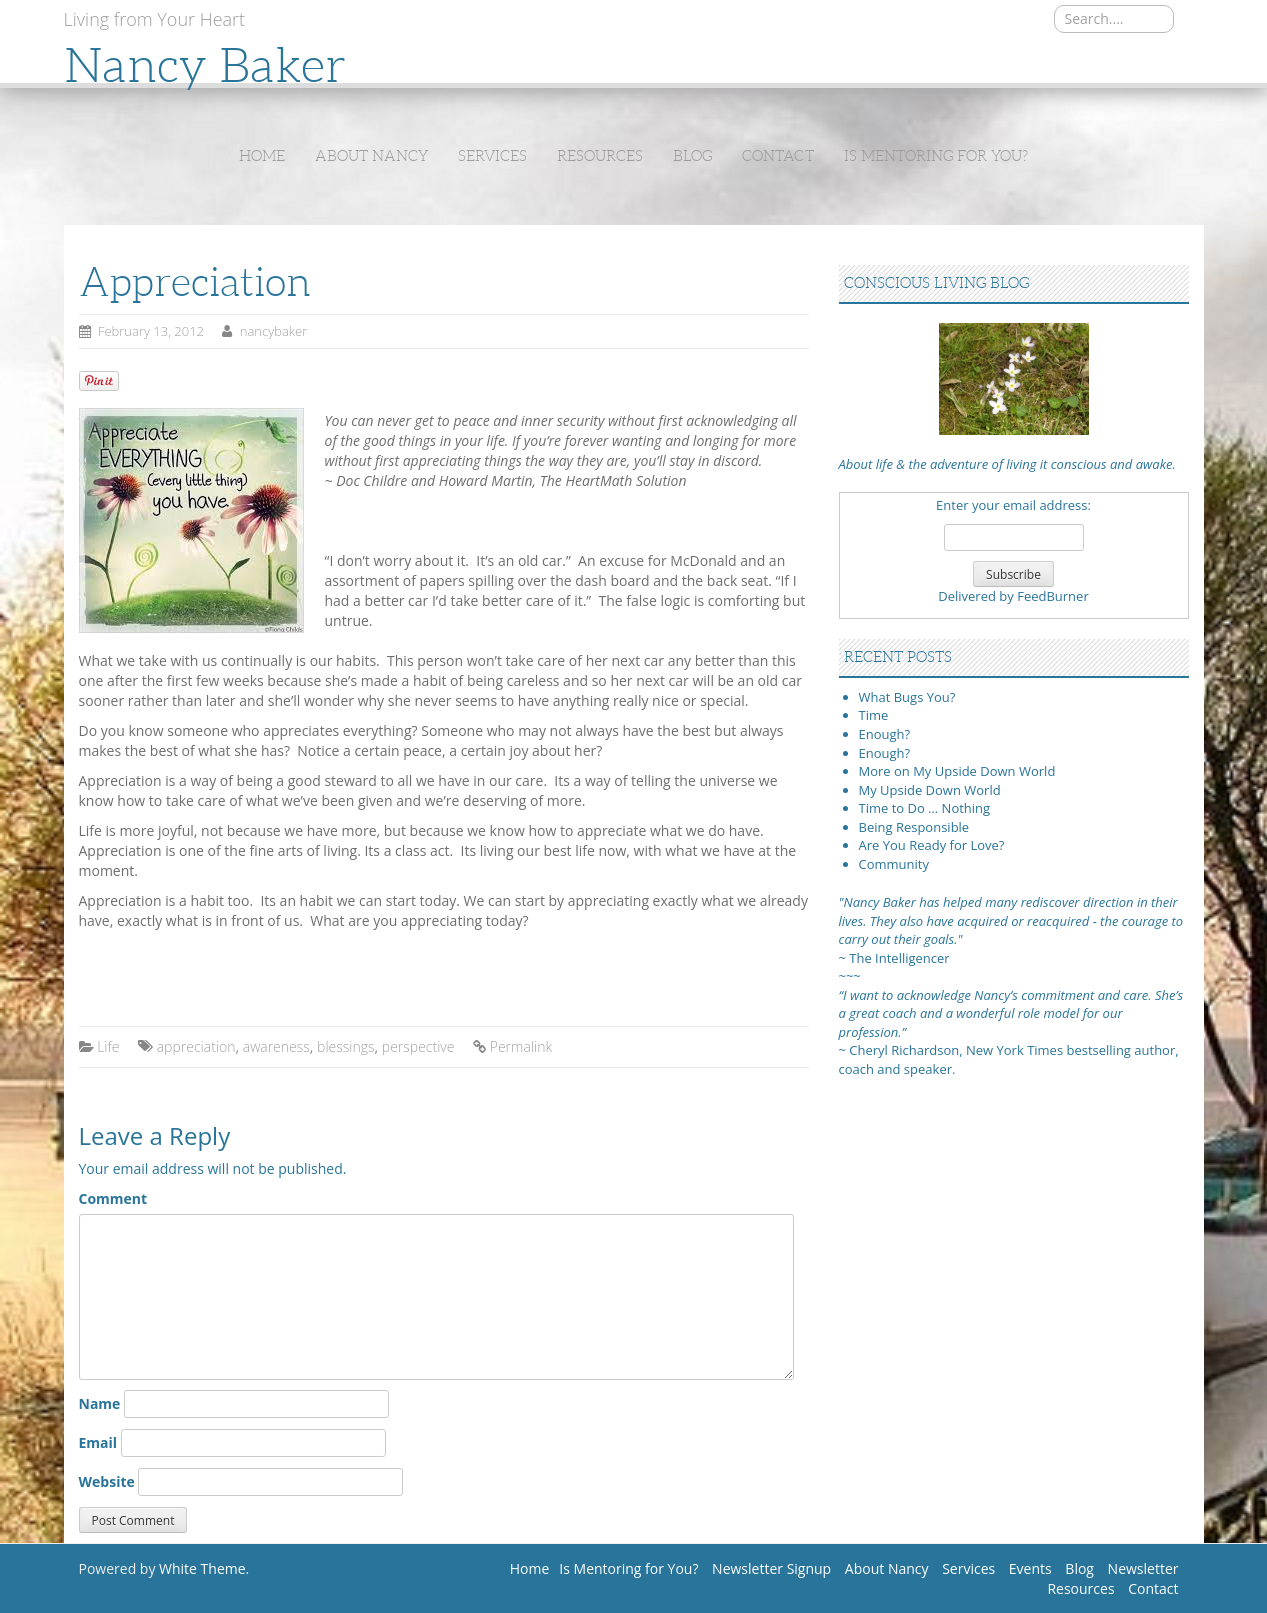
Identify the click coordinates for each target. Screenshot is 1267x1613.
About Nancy (371, 156)
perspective (418, 1046)
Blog (692, 156)
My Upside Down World (930, 790)
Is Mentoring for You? (936, 156)
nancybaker (274, 331)
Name (100, 1403)
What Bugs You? (907, 697)
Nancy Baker (205, 65)
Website (107, 1481)
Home (262, 156)
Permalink (521, 1046)
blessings (345, 1046)
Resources (600, 156)
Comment (113, 1198)
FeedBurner (1053, 596)
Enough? (885, 734)
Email (98, 1442)
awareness (276, 1046)
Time (874, 715)
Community (894, 864)
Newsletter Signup (771, 1568)
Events (1030, 1568)
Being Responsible (914, 827)
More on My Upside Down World (957, 771)
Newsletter (1143, 1568)
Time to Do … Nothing (925, 808)
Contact (778, 156)
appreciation (196, 1046)
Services (492, 156)
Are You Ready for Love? (932, 845)
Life (108, 1046)
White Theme (202, 1568)
